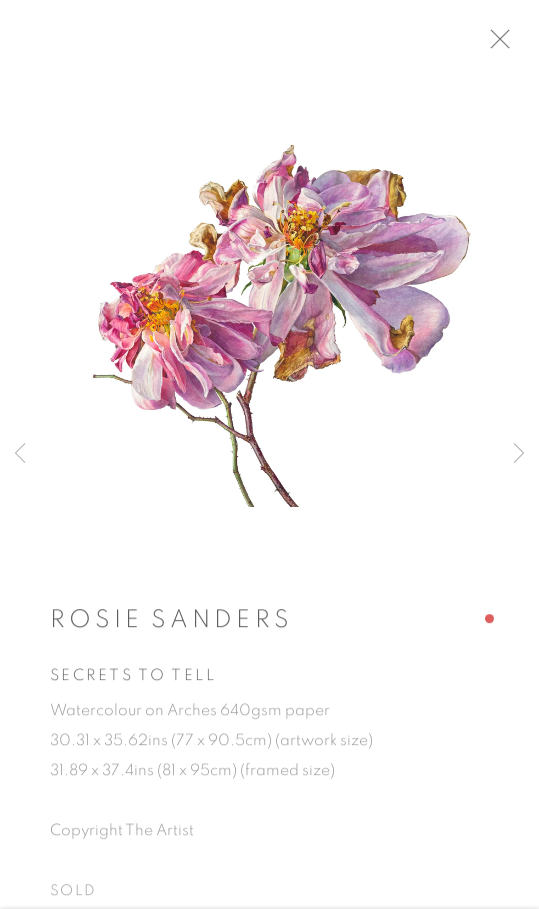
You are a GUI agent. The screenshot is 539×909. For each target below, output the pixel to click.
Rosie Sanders (171, 624)
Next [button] (519, 454)
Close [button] (508, 45)
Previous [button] (20, 454)
